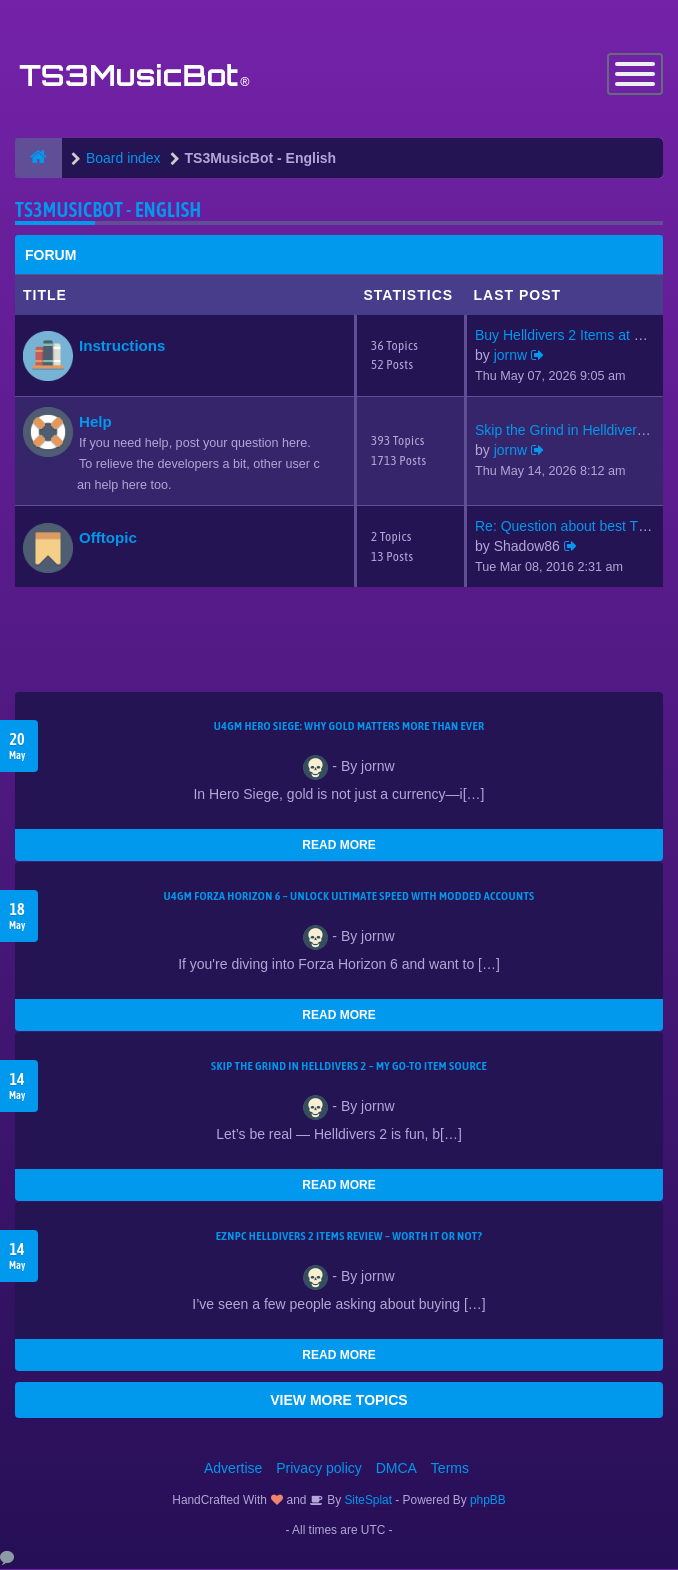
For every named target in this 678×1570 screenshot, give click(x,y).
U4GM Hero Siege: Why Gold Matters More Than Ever (349, 727)
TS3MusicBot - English (108, 209)
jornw (510, 355)
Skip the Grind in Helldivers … (568, 431)
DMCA (396, 1469)
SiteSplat (366, 1501)
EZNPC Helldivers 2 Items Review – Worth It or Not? (349, 1237)
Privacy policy (319, 1469)
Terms (450, 1469)
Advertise (233, 1469)
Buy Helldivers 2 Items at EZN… (575, 335)
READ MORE (338, 846)
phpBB (488, 1501)
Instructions (122, 345)
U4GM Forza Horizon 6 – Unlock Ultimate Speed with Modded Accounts (348, 897)
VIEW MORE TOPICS (338, 1401)
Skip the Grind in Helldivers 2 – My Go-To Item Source (349, 1067)
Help (95, 421)
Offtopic (108, 537)
